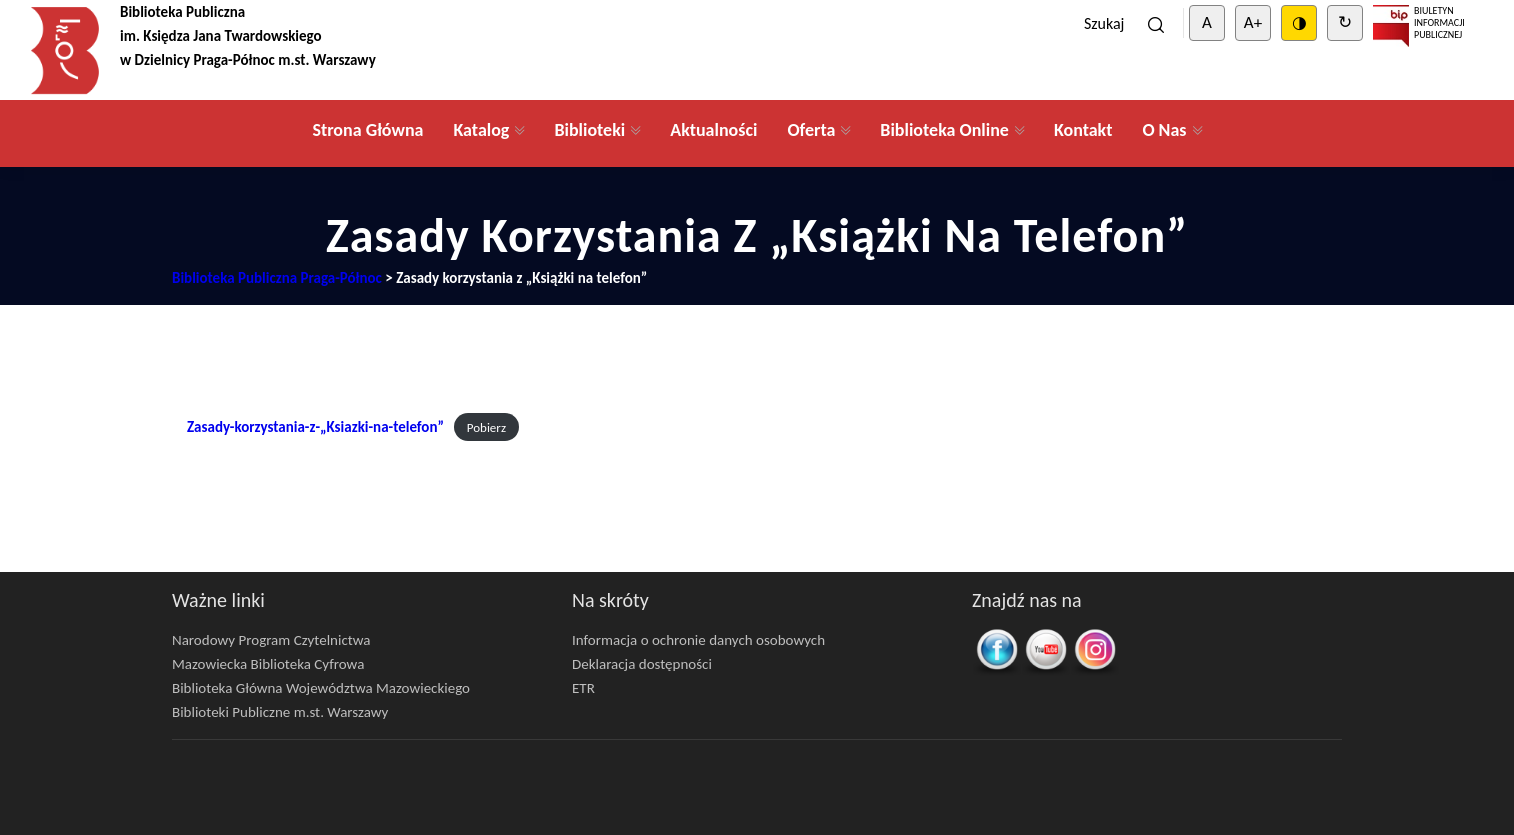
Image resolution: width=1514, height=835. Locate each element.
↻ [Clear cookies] (1345, 22)
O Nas (1164, 130)
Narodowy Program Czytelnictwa (271, 640)
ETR (583, 688)
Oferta (811, 130)
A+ (1253, 22)
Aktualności (713, 130)
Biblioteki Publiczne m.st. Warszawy (280, 712)
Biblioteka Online (944, 130)
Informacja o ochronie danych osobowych (698, 640)
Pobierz (486, 427)
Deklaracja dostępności (642, 664)
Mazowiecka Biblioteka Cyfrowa (268, 664)
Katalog (481, 130)
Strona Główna (367, 130)
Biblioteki (589, 130)
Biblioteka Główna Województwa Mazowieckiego (321, 688)
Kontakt (1083, 130)
